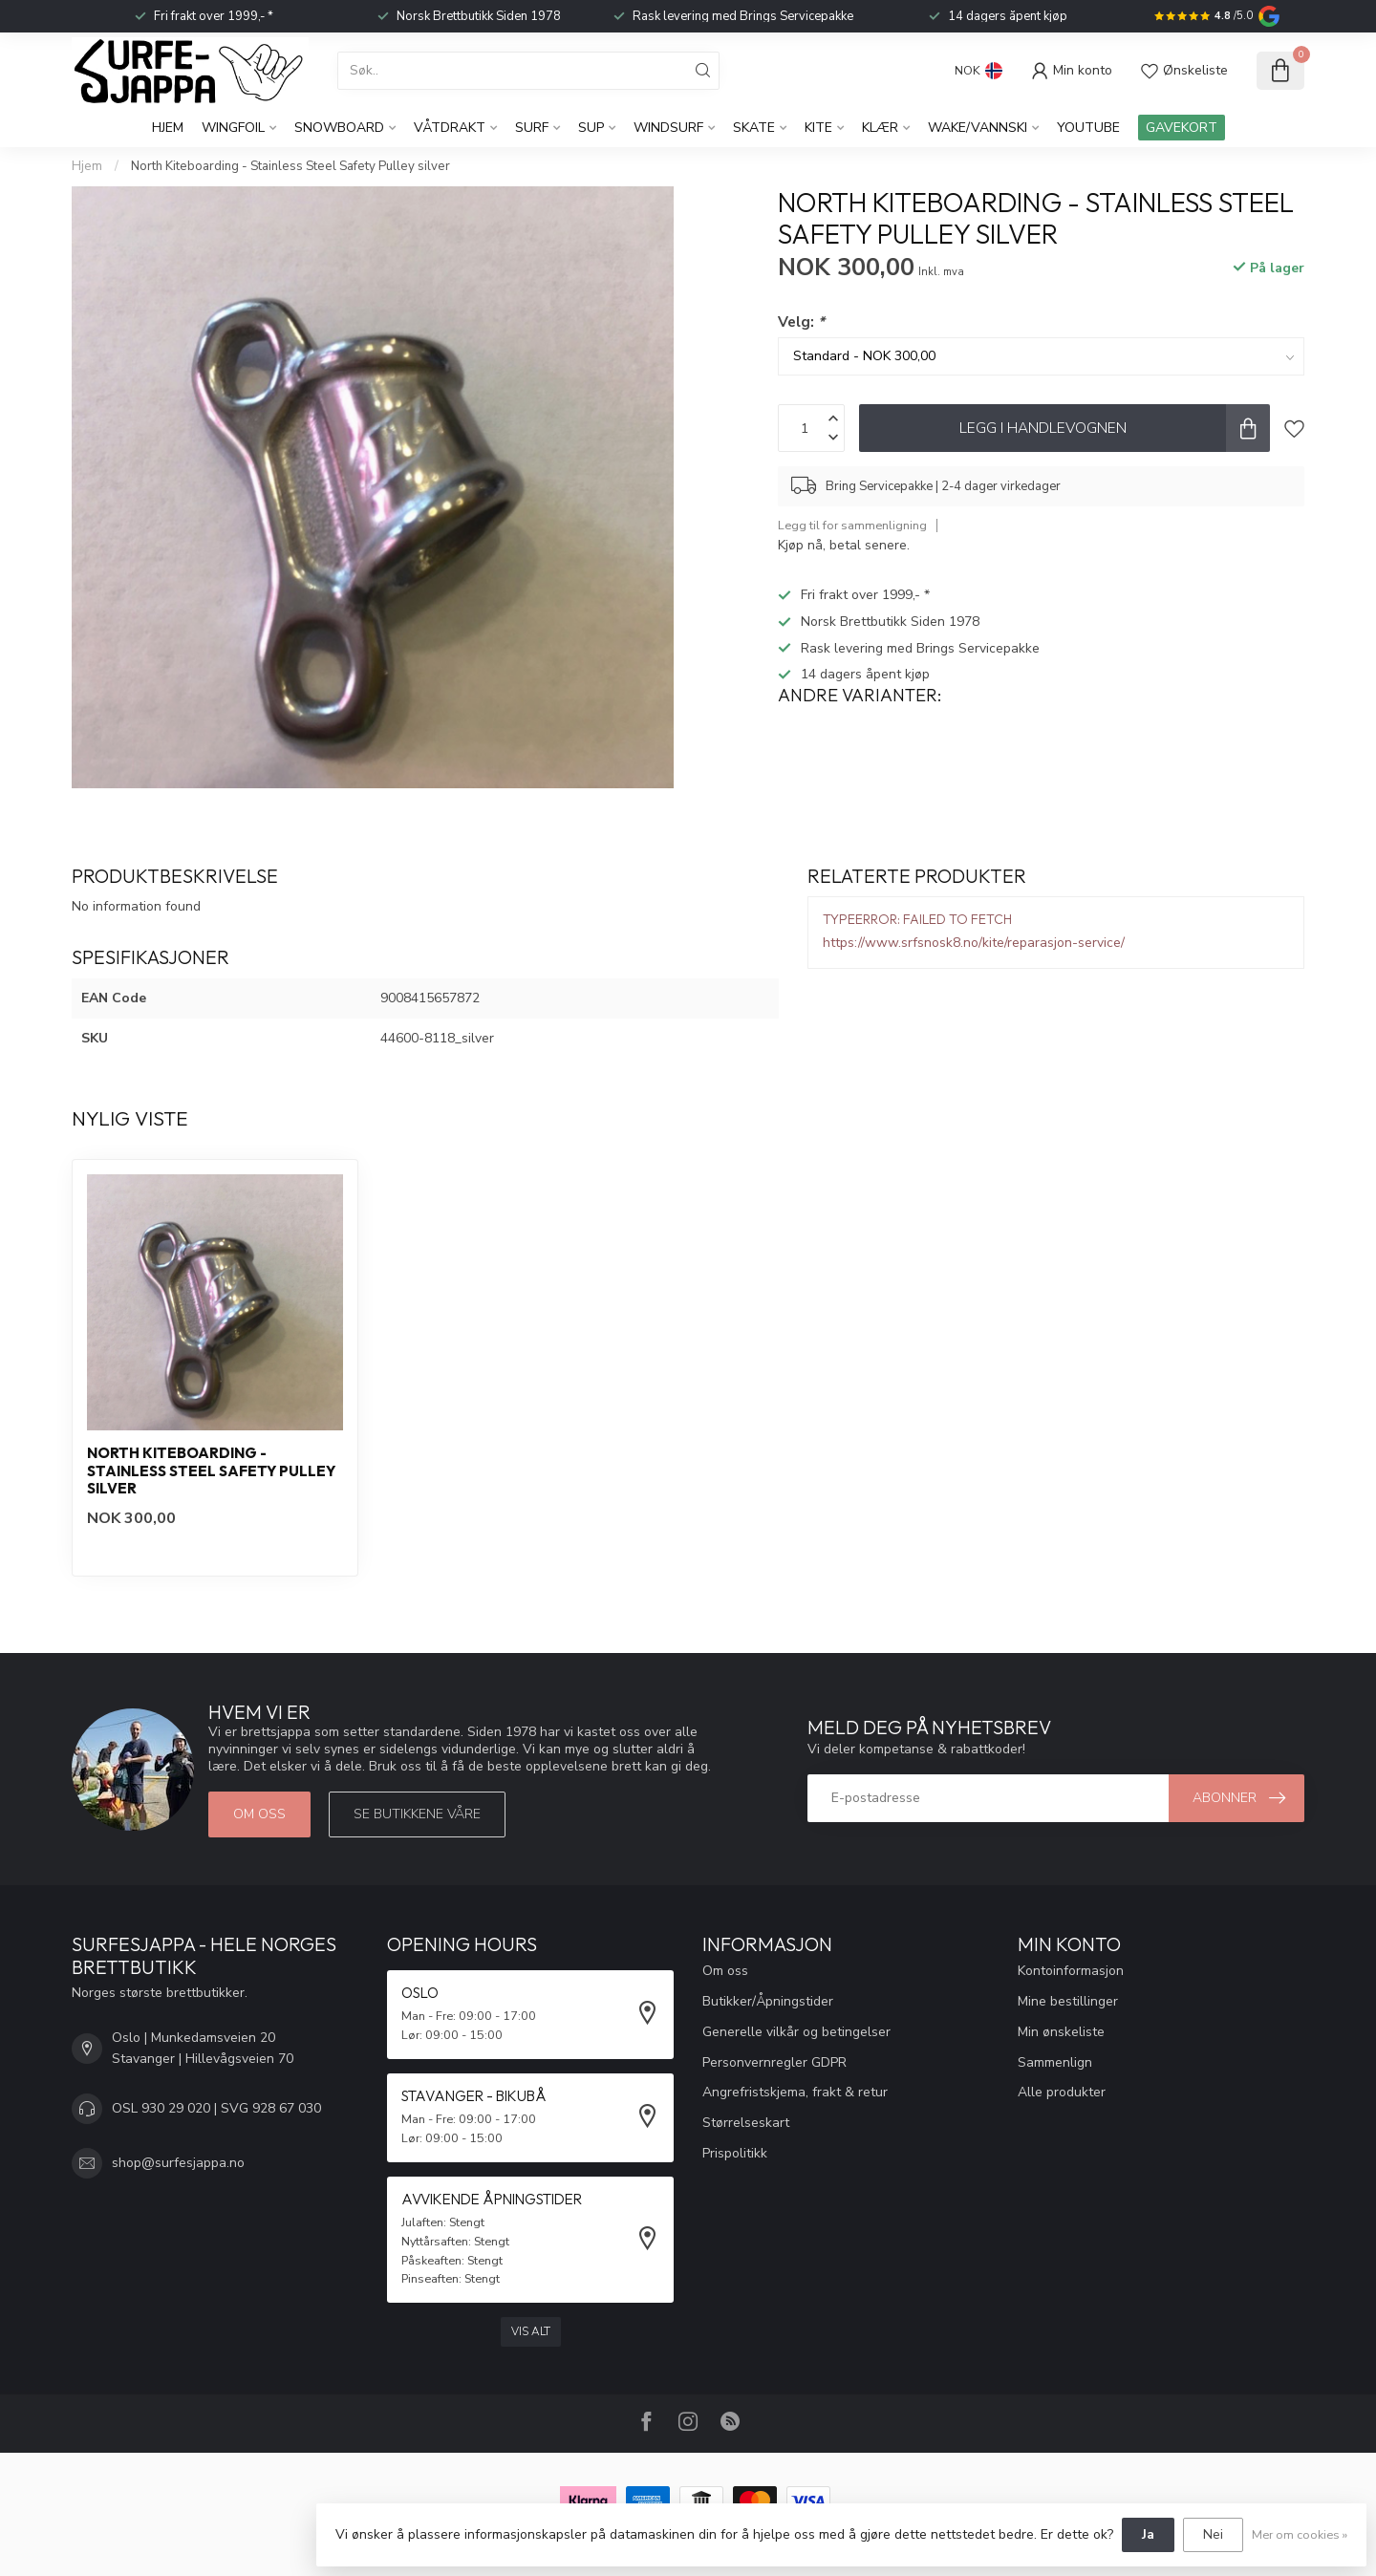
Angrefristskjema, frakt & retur (795, 2092)
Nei (1213, 2534)
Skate (754, 127)
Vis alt (530, 2331)
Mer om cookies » (1299, 2534)
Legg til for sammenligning (852, 525)
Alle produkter (1062, 2092)
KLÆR (880, 127)
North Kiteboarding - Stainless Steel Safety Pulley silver (290, 166)
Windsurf (668, 127)
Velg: (801, 321)
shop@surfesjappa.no (178, 2163)
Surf (531, 127)
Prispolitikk (734, 2153)
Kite (818, 127)
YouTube (1088, 127)
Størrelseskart (745, 2123)
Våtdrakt (449, 127)
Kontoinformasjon (1071, 1971)
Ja (1148, 2534)
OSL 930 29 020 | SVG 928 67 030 (216, 2108)
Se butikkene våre (417, 1814)
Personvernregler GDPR (774, 2062)
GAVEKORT (1181, 127)
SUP (591, 127)
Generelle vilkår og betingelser (796, 2032)
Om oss (259, 1814)
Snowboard (339, 127)
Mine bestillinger (1068, 2001)
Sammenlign (1055, 2062)
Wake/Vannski (977, 127)
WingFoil (233, 127)
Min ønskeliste (1061, 2032)
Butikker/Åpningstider (767, 2001)
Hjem (167, 127)
